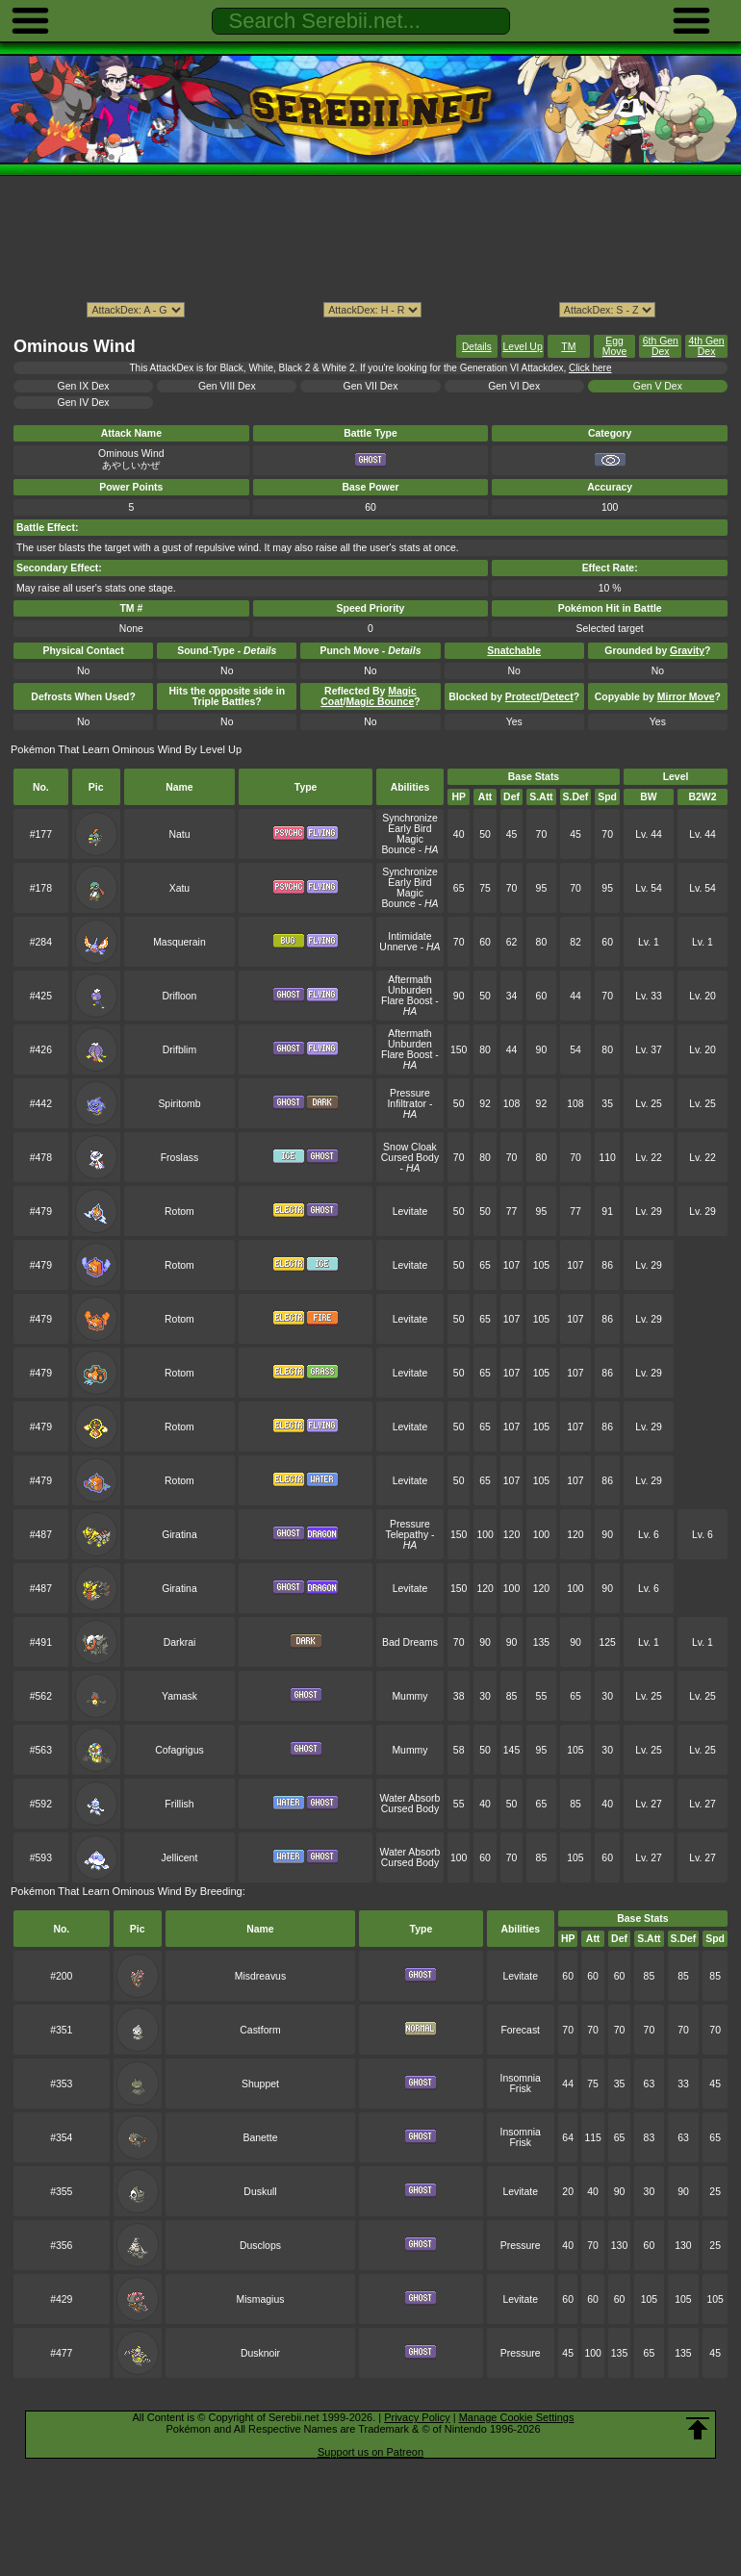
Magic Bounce (402, 844)
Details (477, 346)
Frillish (179, 1804)
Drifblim (179, 1050)
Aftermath (409, 979)
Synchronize (409, 818)
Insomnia (520, 2078)
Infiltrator (406, 1104)
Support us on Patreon (370, 2452)
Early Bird (409, 828)
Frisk (520, 2089)
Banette (260, 2138)
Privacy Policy (416, 2417)
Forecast (520, 2030)
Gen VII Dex (371, 386)
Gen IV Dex (84, 402)
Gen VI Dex (514, 386)
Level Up (523, 346)
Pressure (410, 1093)
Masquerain (179, 942)
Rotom (179, 1211)
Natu (179, 834)
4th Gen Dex (707, 346)
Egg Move (614, 346)
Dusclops (260, 2245)
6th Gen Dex (660, 346)
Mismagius (261, 2299)
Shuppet (260, 2084)
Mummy (409, 1696)
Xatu (179, 888)
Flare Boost (406, 1001)
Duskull (259, 2191)
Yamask (179, 1696)
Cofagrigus (179, 1750)
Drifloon (179, 996)
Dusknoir (260, 2353)
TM (568, 346)
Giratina (179, 1534)
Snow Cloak (410, 1147)
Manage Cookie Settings (517, 2417)
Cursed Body (410, 1157)
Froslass (179, 1157)
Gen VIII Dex (227, 386)
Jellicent (180, 1858)
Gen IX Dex (84, 386)
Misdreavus (260, 1976)
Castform (260, 2030)
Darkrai (180, 1642)
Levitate (410, 1211)
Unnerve (398, 947)
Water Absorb (410, 1798)
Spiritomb (179, 1104)
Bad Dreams (410, 1642)
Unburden (410, 990)
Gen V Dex (657, 386)
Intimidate (409, 936)
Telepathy (406, 1534)
